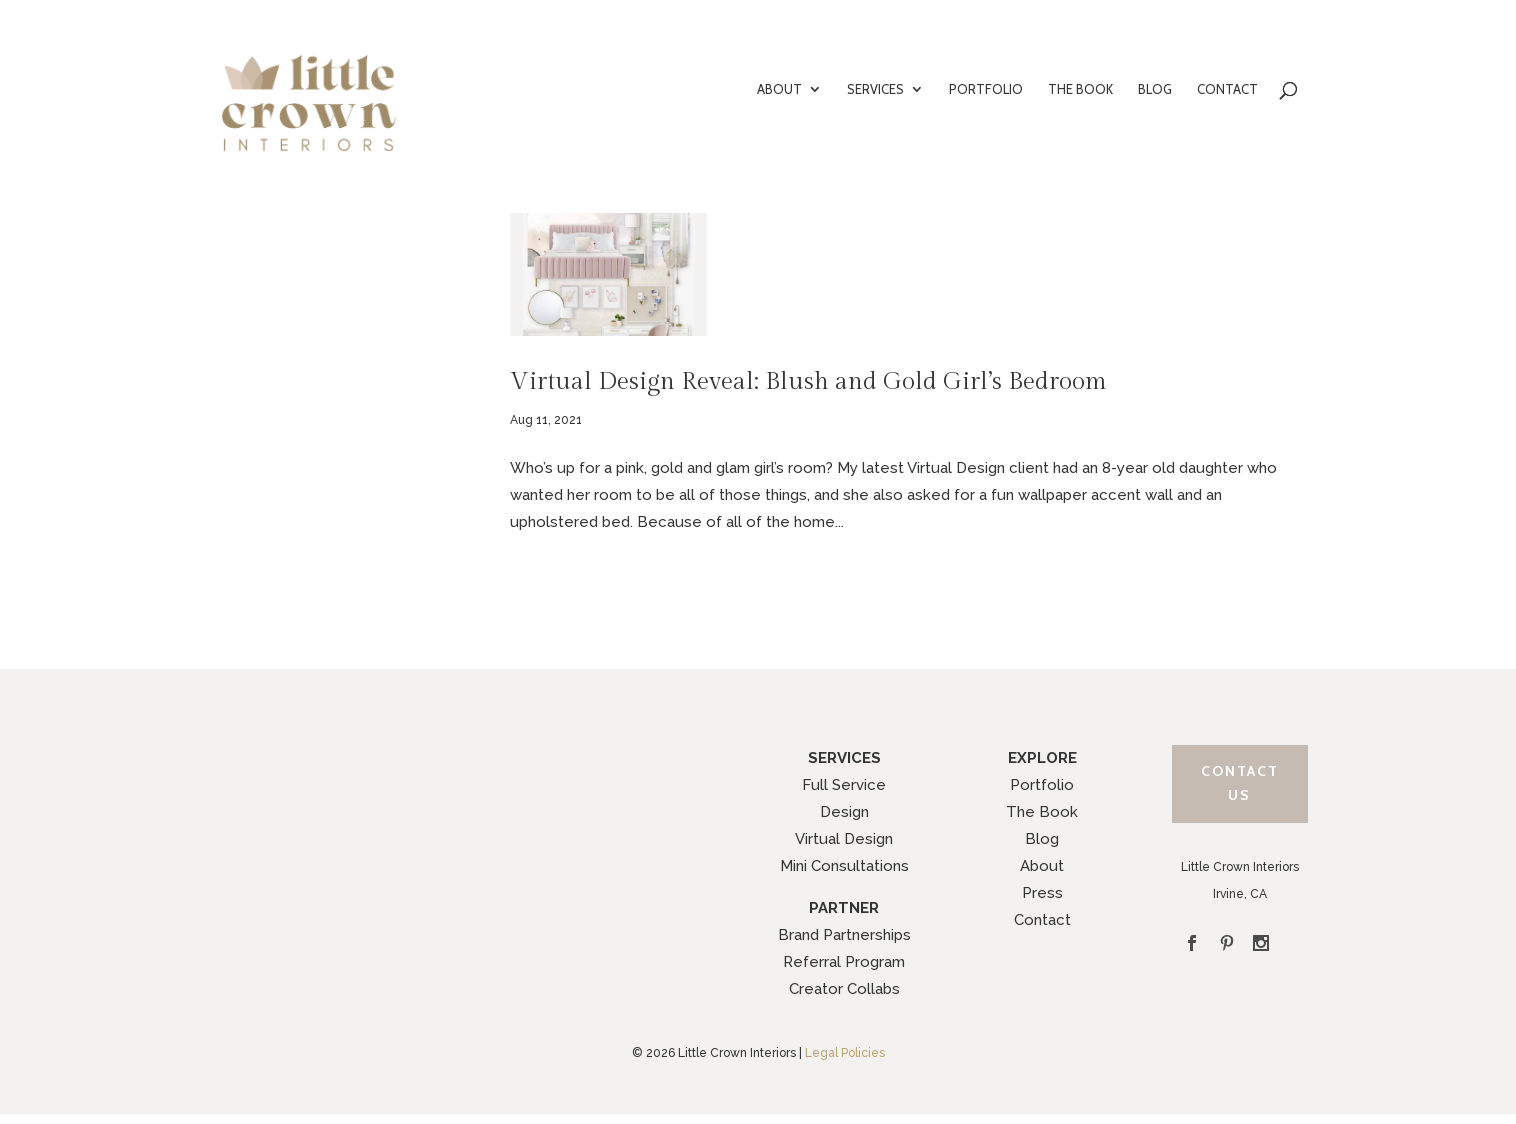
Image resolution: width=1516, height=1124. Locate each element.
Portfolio (1042, 785)
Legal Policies (845, 1053)
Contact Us (1240, 783)
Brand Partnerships (844, 935)
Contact (1042, 920)
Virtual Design (844, 839)
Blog (1042, 839)
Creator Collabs (844, 989)
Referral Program (844, 962)
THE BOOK (1080, 89)
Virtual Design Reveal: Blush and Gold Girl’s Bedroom (808, 381)
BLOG (1155, 89)
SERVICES (875, 89)
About (1042, 866)
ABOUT (779, 89)
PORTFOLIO (986, 89)
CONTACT (1227, 89)
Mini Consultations (844, 866)
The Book (1042, 812)
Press (1042, 893)
